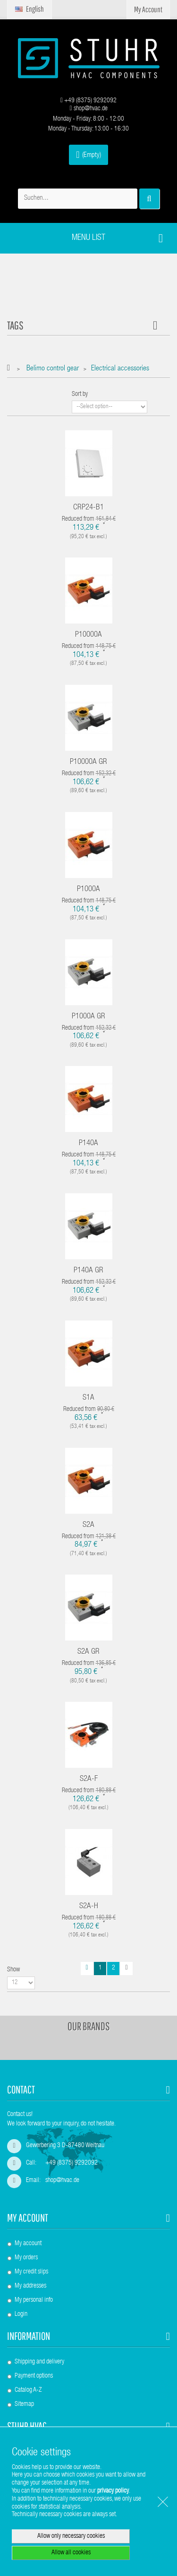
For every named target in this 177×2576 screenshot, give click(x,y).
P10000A (88, 635)
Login (21, 2314)
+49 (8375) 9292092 (88, 101)
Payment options (34, 2376)
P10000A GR (88, 762)
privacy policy (113, 2491)
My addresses (30, 2286)
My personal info (34, 2300)
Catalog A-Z (28, 2390)
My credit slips (31, 2272)
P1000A (88, 890)
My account (27, 2217)
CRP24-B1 (88, 508)
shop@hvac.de (88, 109)
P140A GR (88, 1271)
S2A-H (88, 1907)
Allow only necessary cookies (71, 2536)
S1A (88, 1398)
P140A (88, 1144)
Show (13, 1970)
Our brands (88, 2026)
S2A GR (88, 1652)
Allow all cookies (71, 2553)
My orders (26, 2258)
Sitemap (24, 2404)
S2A (88, 1525)
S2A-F (89, 1779)
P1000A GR (88, 1017)
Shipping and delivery (39, 2362)
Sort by (80, 394)
